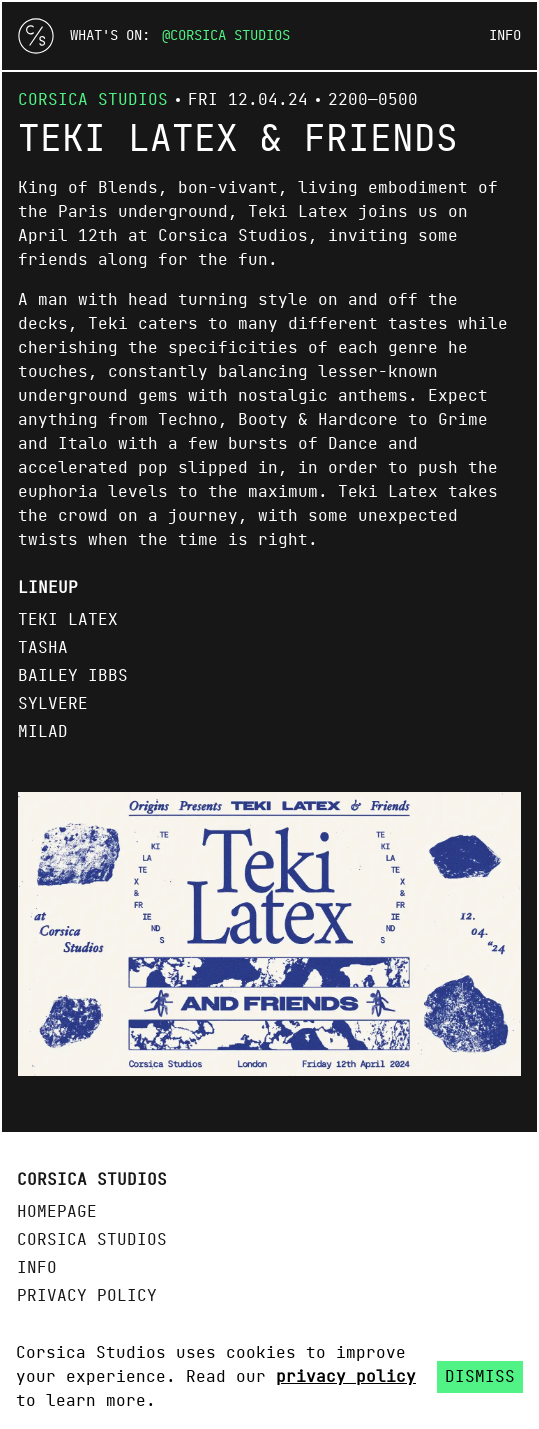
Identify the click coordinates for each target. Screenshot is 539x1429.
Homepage (57, 1212)
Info (505, 36)
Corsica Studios (230, 36)
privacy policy (346, 1377)
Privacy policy (87, 1296)
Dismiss (480, 1377)
